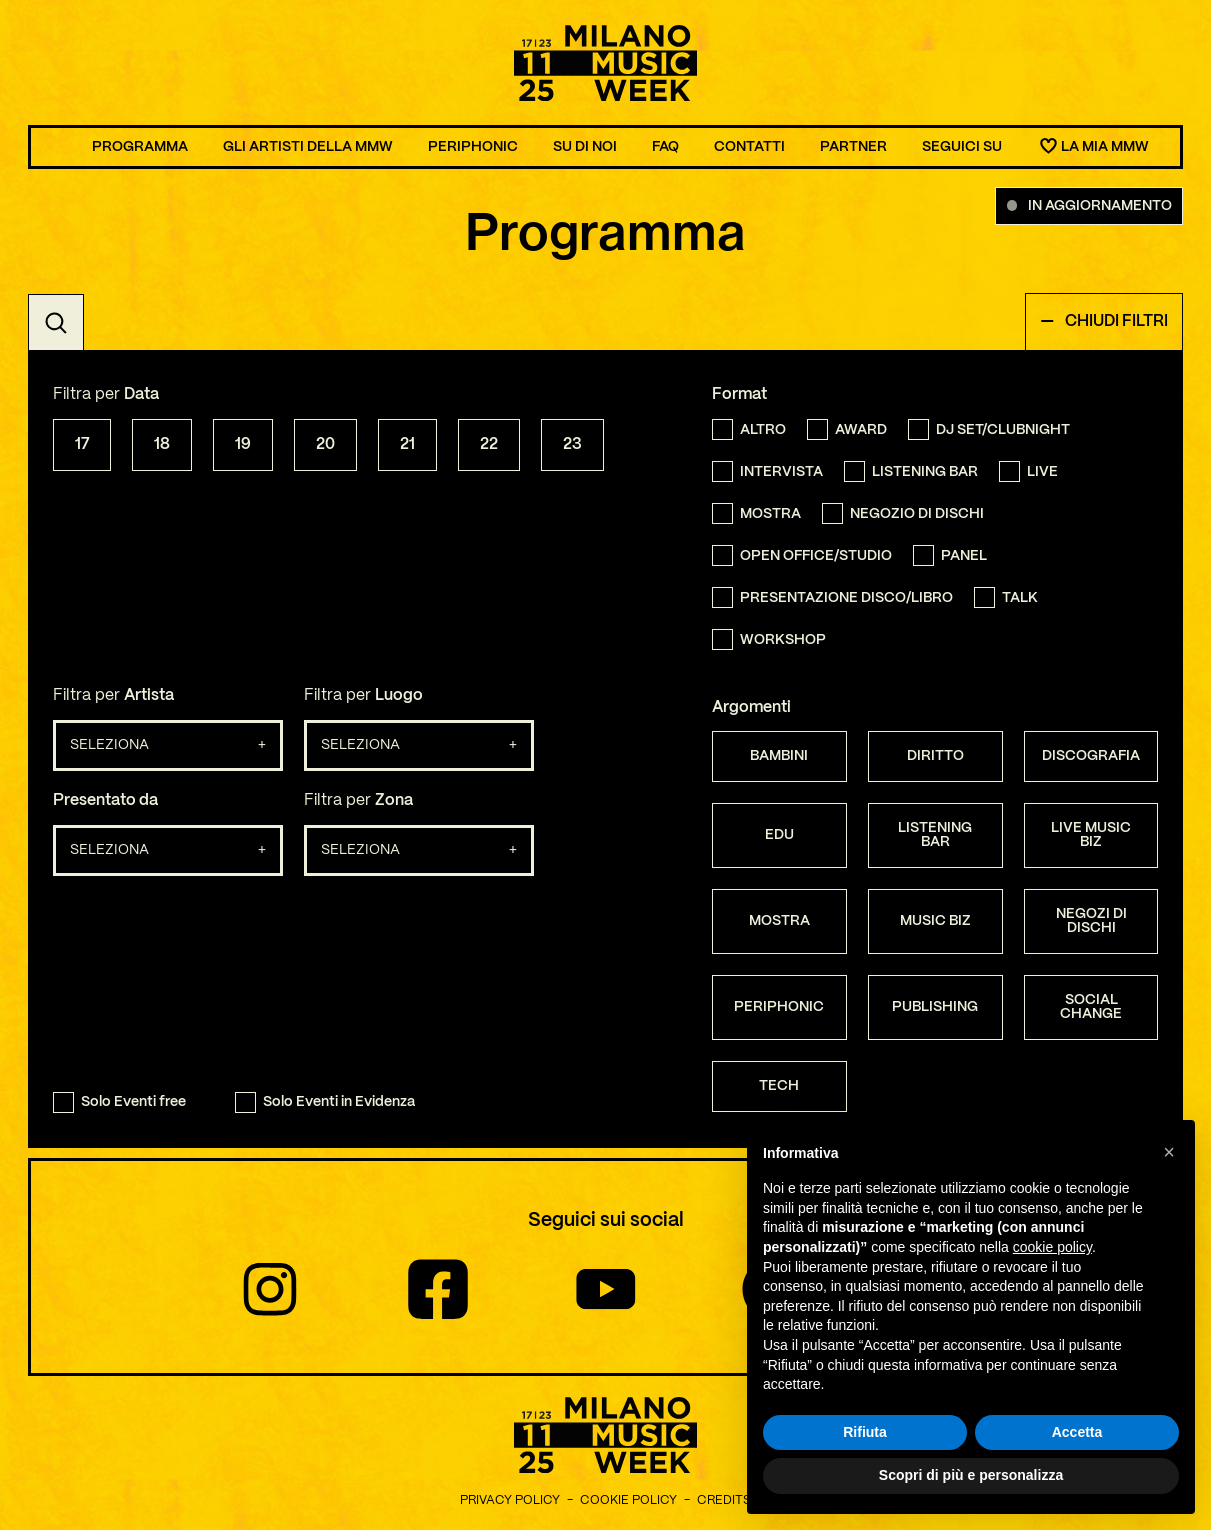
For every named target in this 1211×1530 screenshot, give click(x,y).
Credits (724, 1500)
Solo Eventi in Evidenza (325, 1102)
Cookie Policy (628, 1500)
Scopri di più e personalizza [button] (971, 1476)
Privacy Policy (510, 1500)
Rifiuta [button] (865, 1432)
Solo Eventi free (119, 1102)
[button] (1169, 1152)
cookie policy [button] (1052, 1247)
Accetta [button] (1077, 1432)
